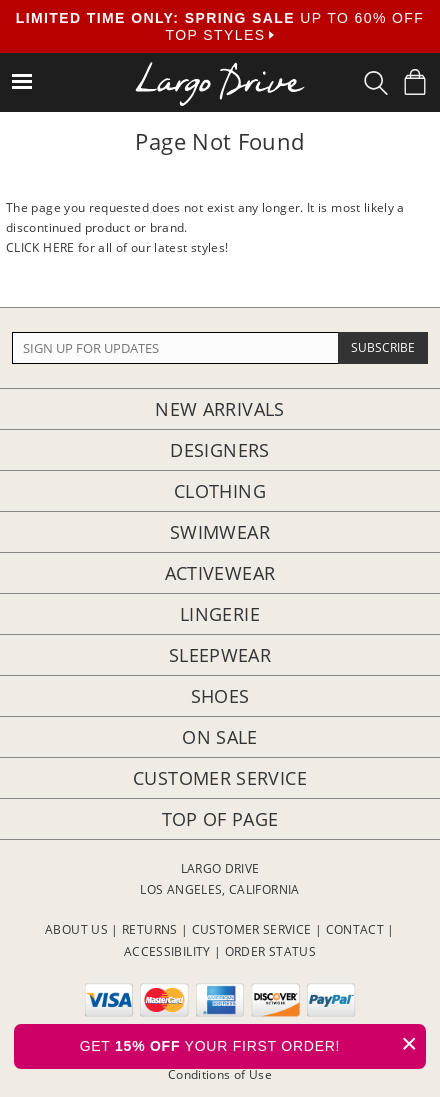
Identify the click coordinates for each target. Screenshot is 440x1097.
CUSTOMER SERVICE (252, 929)
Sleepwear (220, 655)
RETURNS (150, 929)
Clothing (220, 491)
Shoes (220, 696)
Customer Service (220, 778)
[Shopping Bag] (415, 82)
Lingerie (220, 614)
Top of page (220, 819)
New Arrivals (219, 409)
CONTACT (355, 929)
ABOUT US (76, 929)
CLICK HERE (40, 247)
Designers (219, 450)
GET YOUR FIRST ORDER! (253, 1043)
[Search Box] (376, 83)
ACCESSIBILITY (167, 951)
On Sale (220, 737)
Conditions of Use (220, 1074)
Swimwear (220, 532)
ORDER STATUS (270, 951)
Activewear (220, 573)
